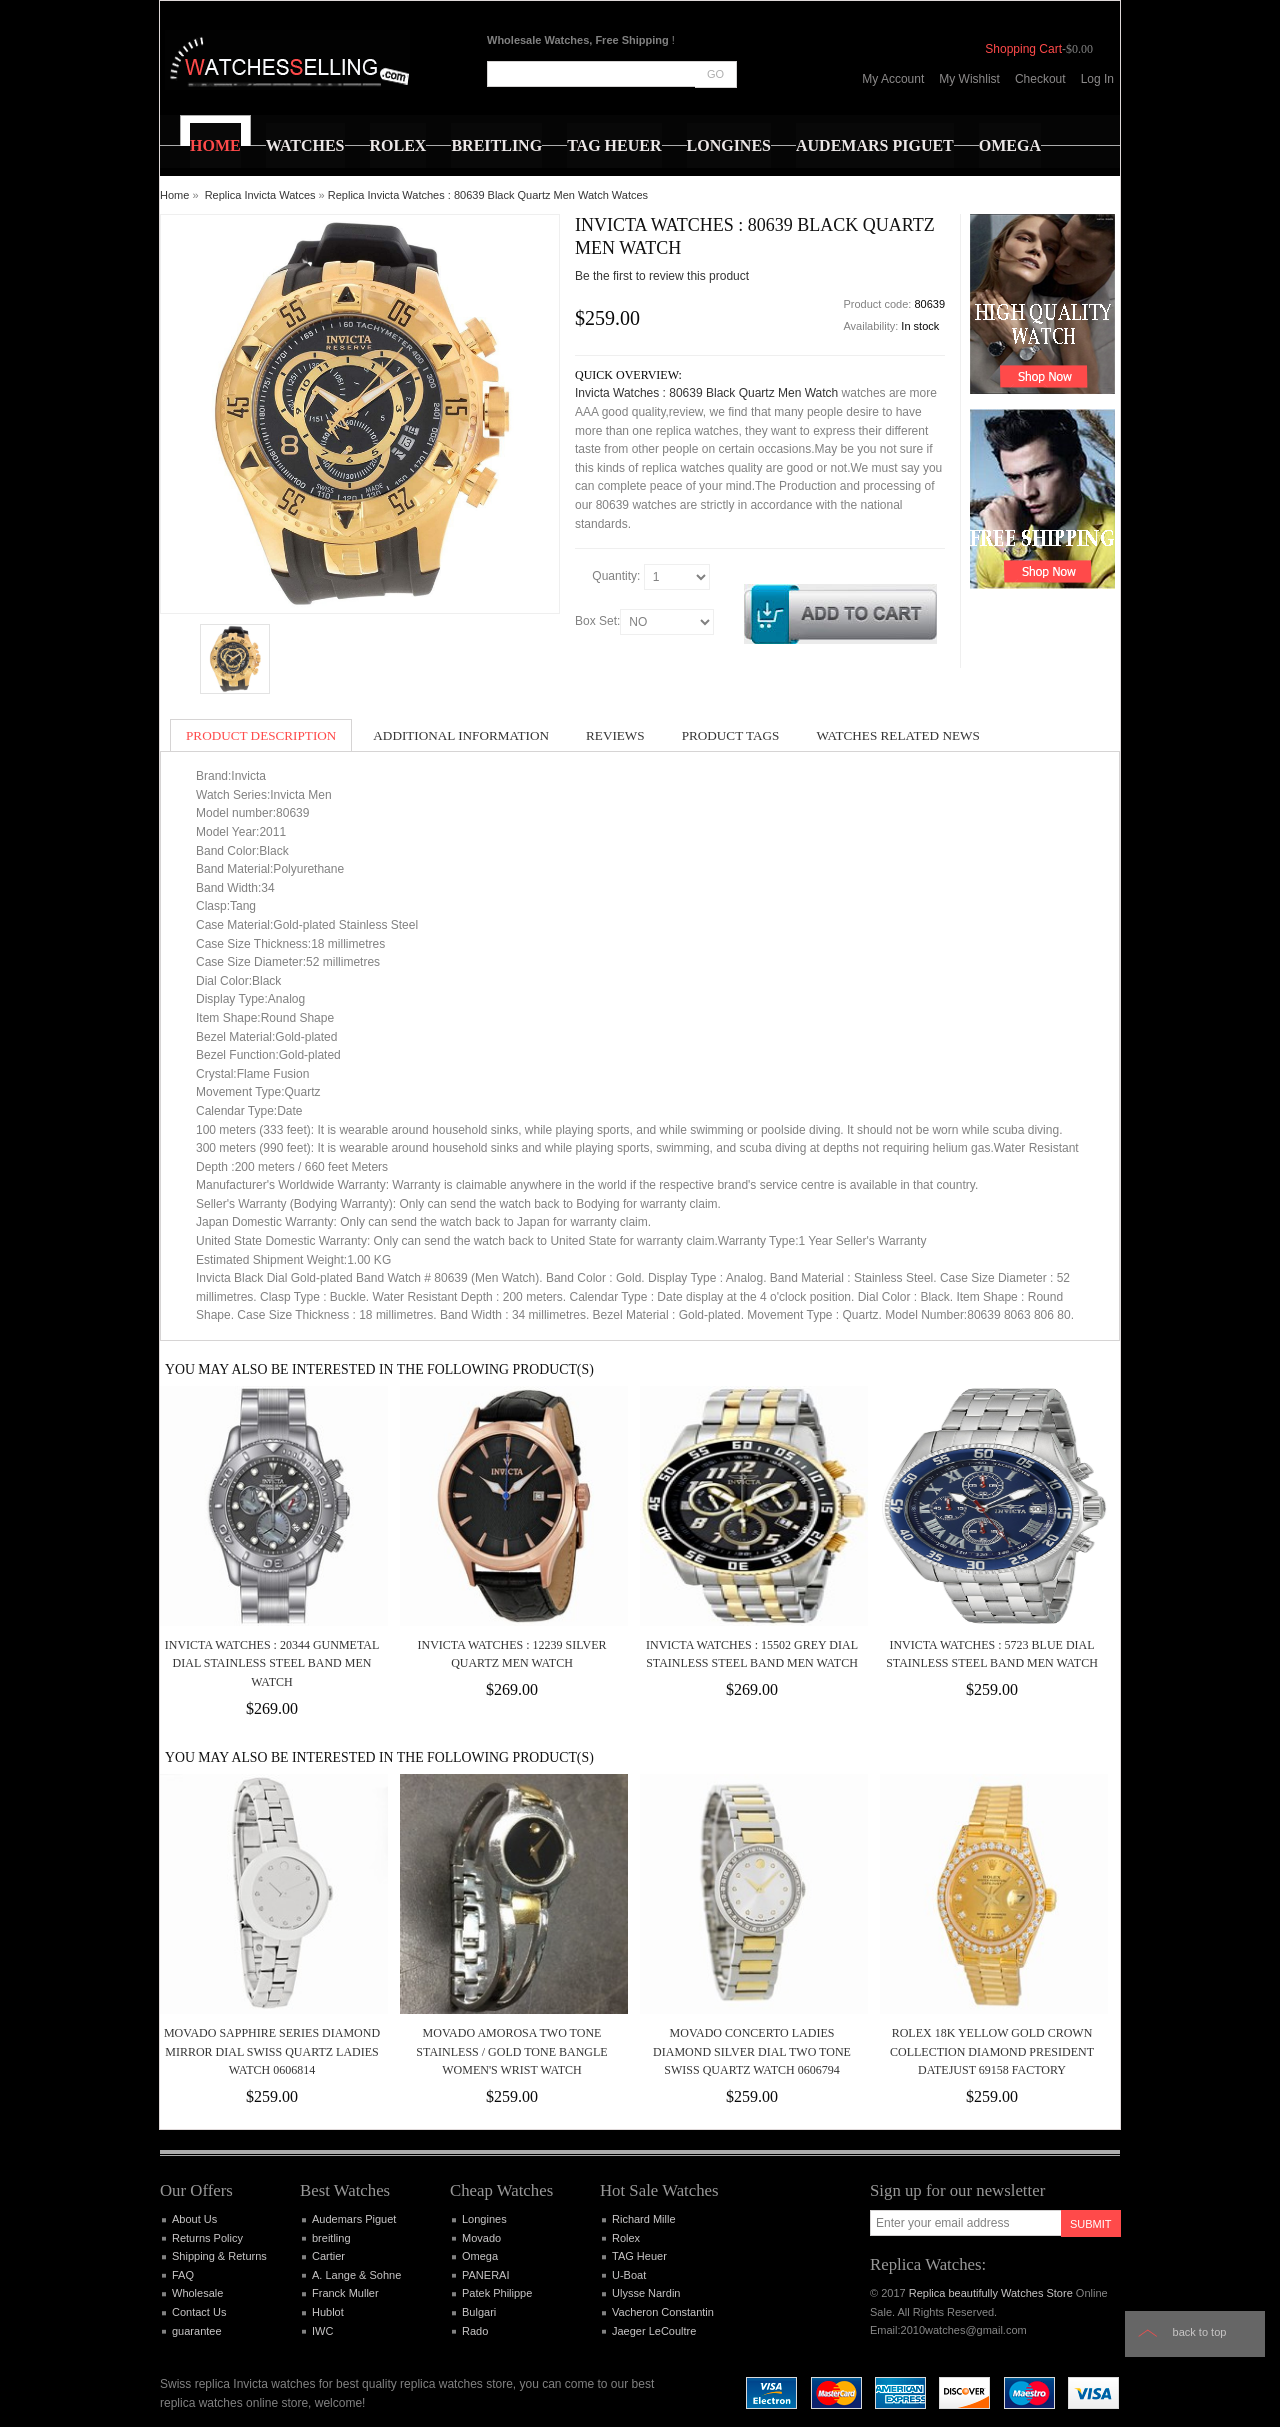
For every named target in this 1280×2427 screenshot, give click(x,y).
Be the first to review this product (662, 276)
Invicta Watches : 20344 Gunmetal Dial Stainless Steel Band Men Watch (272, 1663)
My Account (893, 79)
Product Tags (731, 735)
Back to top (1200, 2332)
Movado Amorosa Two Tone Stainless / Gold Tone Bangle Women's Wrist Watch (511, 2051)
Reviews (615, 735)
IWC (322, 2331)
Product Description (261, 735)
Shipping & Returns (219, 2256)
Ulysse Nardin (646, 2293)
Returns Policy (207, 2238)
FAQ (183, 2275)
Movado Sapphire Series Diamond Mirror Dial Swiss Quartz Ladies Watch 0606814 (272, 2051)
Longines (484, 2219)
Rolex (626, 2238)
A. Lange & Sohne (356, 2275)
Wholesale (197, 2293)
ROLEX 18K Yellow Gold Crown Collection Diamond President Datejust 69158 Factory (992, 2051)
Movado (481, 2238)
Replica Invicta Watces (260, 195)
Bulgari (479, 2312)
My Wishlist (969, 79)
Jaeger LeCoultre (654, 2331)
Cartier (328, 2256)
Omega (480, 2256)
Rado (475, 2331)
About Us (194, 2219)
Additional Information (461, 735)
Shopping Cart (1023, 49)
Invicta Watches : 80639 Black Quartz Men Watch (706, 393)
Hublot (328, 2312)
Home (174, 195)
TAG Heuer (639, 2256)
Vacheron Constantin (663, 2312)
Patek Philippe (497, 2293)
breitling (331, 2238)
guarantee (197, 2331)
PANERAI (485, 2275)
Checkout (1040, 79)
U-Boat (629, 2275)
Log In (1097, 79)
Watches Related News (897, 735)
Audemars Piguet (354, 2219)
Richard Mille (644, 2219)
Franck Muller (345, 2293)
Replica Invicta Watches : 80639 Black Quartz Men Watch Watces (488, 195)
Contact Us (199, 2312)
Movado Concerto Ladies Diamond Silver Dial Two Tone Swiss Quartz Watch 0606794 (752, 2051)
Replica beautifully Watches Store (991, 2293)
